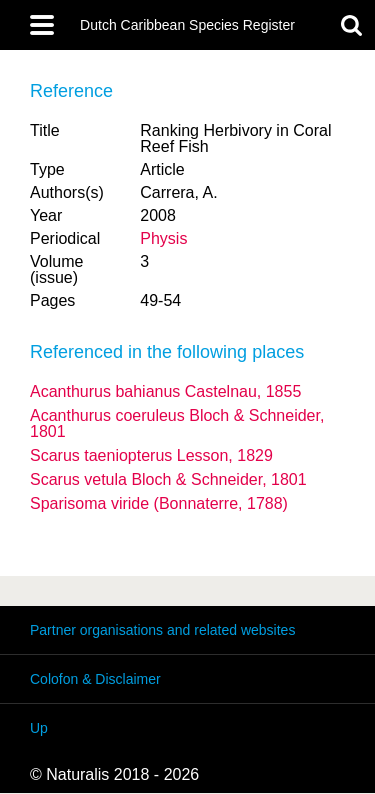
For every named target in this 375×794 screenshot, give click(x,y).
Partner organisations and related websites (162, 630)
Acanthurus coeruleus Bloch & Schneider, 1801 (177, 423)
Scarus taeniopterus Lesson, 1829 (151, 455)
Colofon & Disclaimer (95, 679)
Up (39, 728)
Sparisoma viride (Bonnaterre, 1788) (159, 503)
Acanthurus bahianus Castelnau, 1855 (165, 391)
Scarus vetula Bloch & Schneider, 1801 (168, 479)
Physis (163, 238)
